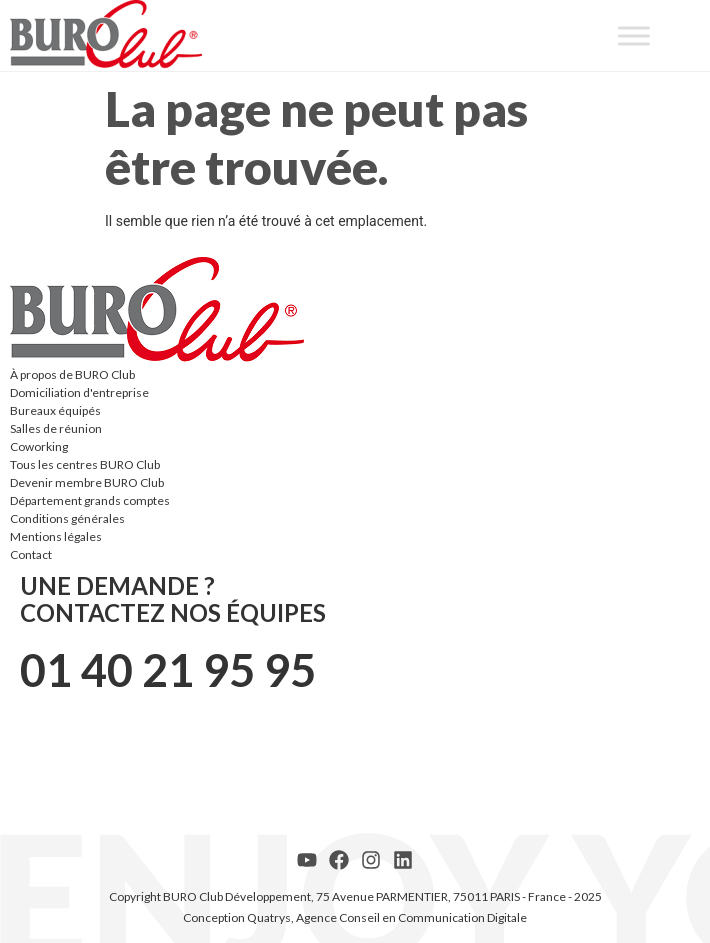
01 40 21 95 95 (168, 670)
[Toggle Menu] (634, 35)
